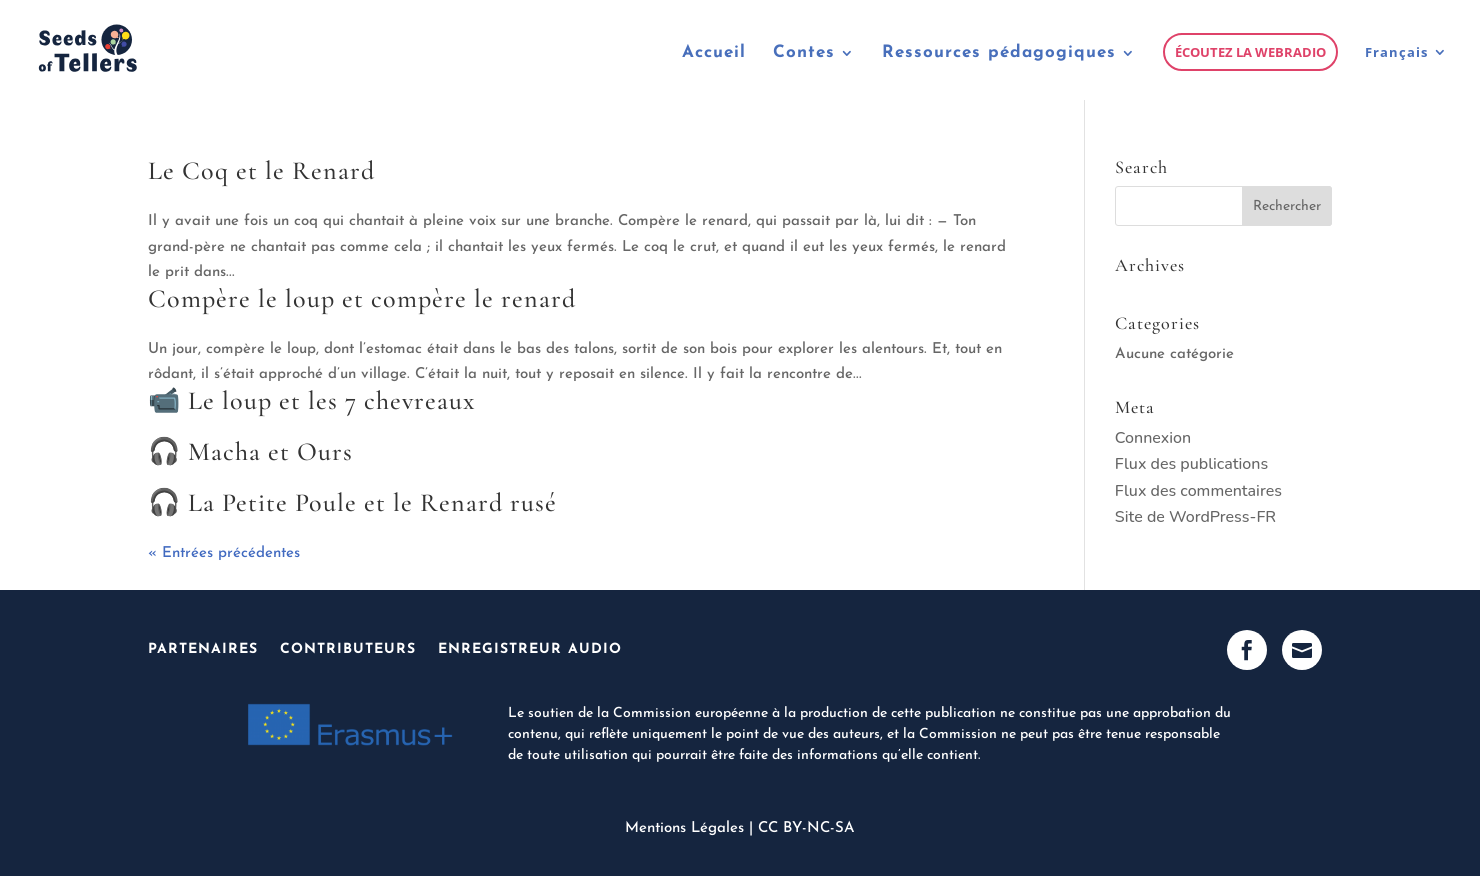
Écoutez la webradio (1250, 52)
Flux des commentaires (1198, 491)
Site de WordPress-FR (1195, 517)
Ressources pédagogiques (999, 53)
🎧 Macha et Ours (250, 451)
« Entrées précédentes (224, 553)
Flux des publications (1191, 464)
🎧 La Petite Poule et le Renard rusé (352, 502)
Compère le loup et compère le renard (362, 298)
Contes (804, 53)
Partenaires (203, 649)
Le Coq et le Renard (261, 170)
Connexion (1153, 438)
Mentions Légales (684, 828)
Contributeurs (348, 649)
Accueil (714, 53)
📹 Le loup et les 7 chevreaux (311, 400)
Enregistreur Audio (530, 649)
